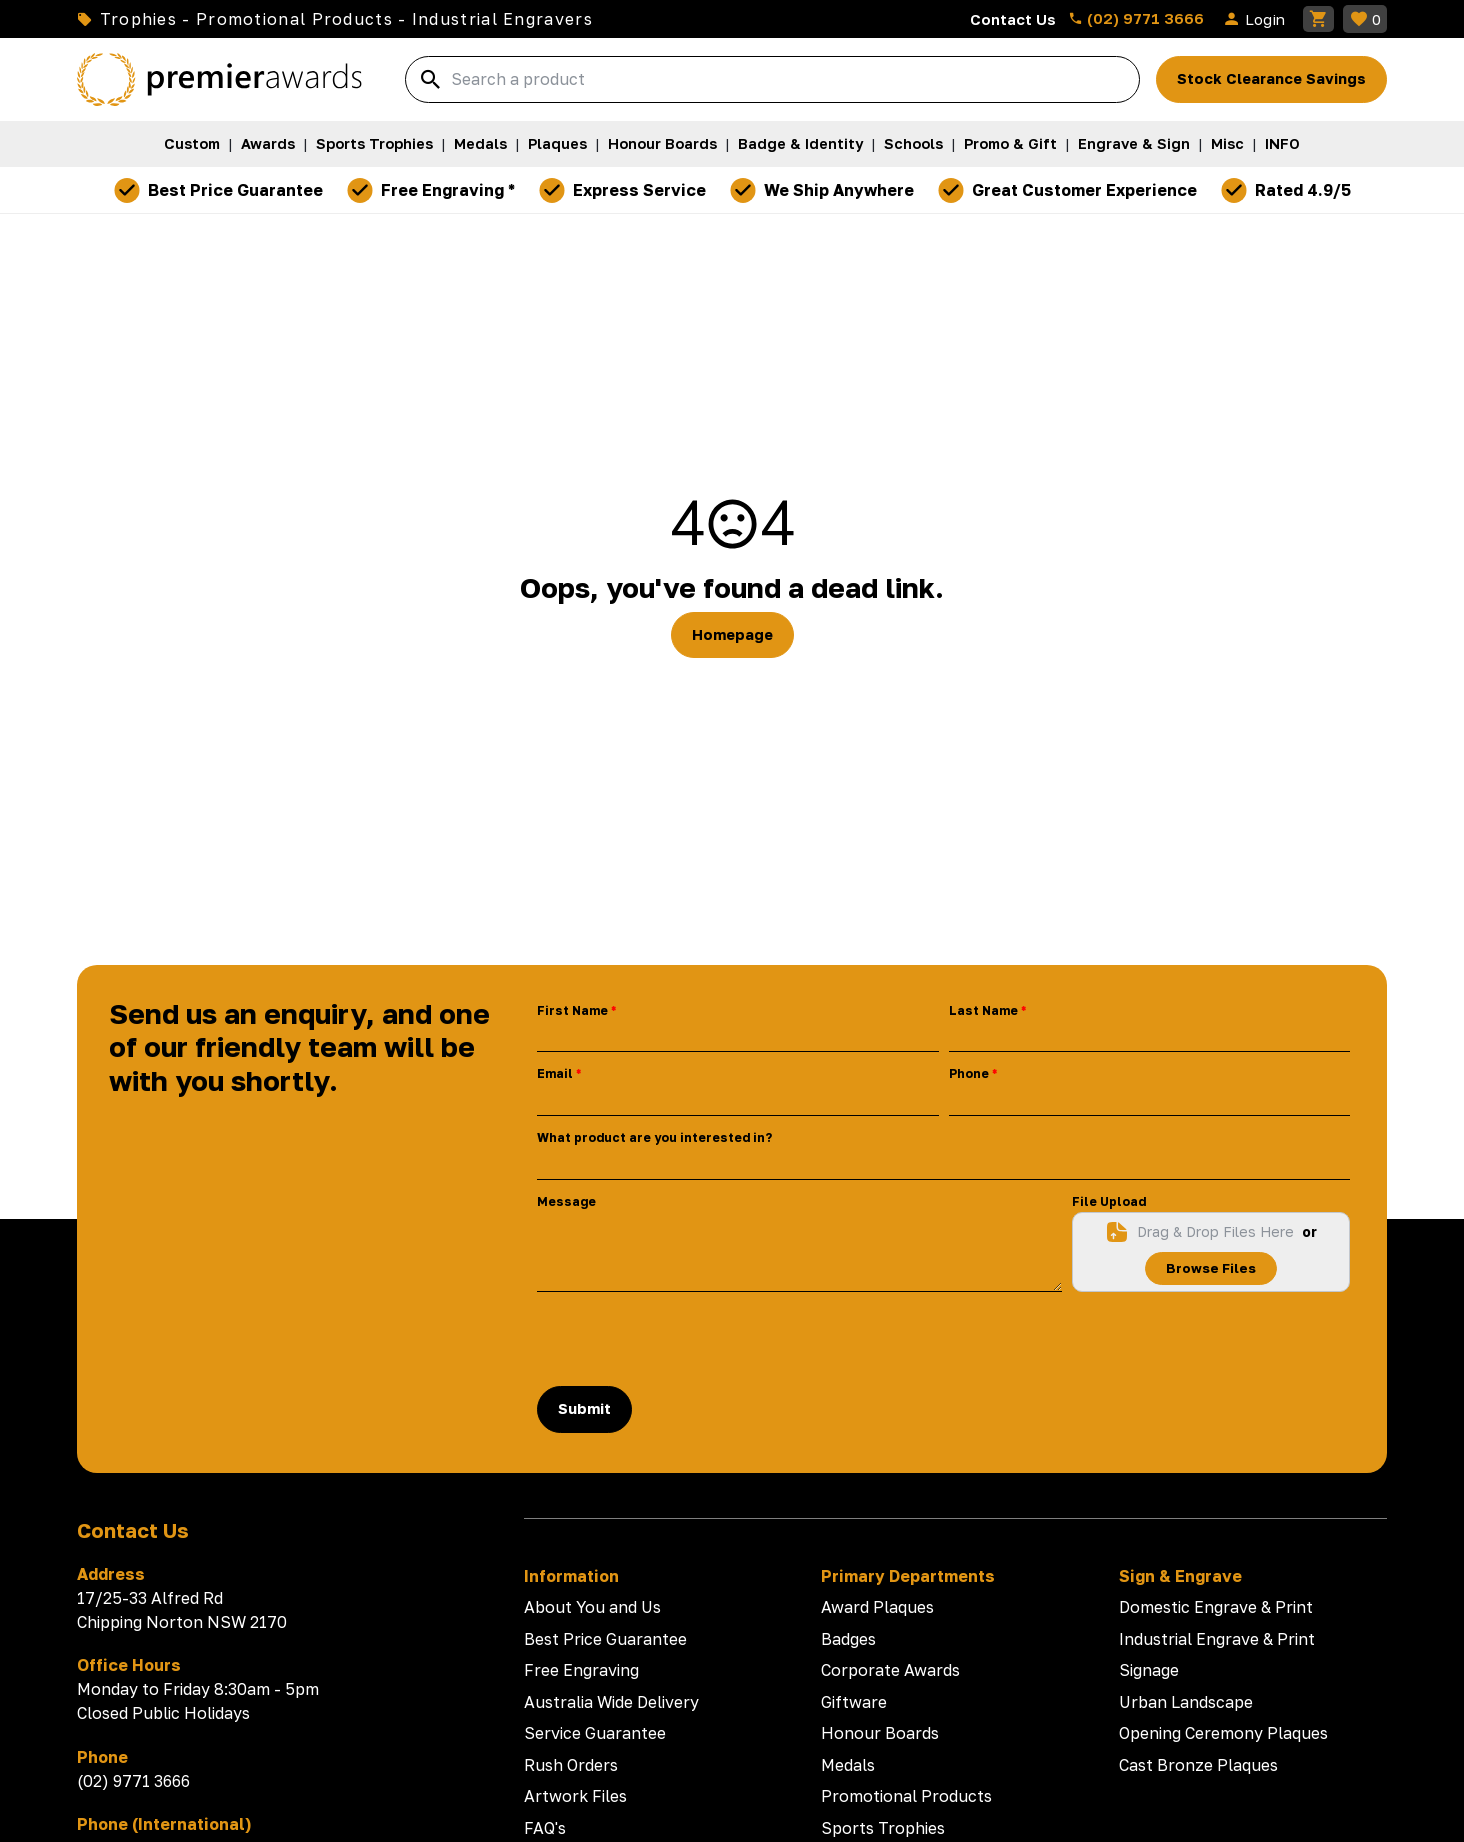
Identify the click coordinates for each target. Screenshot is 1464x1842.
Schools (913, 143)
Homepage (732, 634)
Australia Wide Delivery (611, 1702)
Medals (480, 143)
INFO (1282, 143)
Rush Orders (571, 1765)
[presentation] (689, 1339)
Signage (1149, 1670)
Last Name (983, 1010)
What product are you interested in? (654, 1137)
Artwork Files (575, 1796)
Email (555, 1073)
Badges (848, 1639)
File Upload (1109, 1201)
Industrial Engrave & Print (1217, 1639)
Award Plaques (877, 1607)
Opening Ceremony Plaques (1223, 1733)
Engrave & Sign (1134, 143)
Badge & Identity (800, 143)
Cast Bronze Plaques (1198, 1765)
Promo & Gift (1010, 143)
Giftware (854, 1702)
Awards (268, 143)
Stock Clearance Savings (1271, 78)
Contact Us (1013, 19)
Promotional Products (906, 1796)
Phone (969, 1073)
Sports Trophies (374, 143)
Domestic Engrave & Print (1216, 1607)
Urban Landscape (1186, 1702)
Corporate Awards (890, 1670)
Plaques (557, 143)
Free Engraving (581, 1670)
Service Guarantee (595, 1733)
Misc (1227, 143)
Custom (192, 143)
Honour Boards (662, 143)
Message (566, 1201)
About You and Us (592, 1607)
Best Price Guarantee (605, 1639)
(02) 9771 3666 (1136, 18)
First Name (572, 1010)
